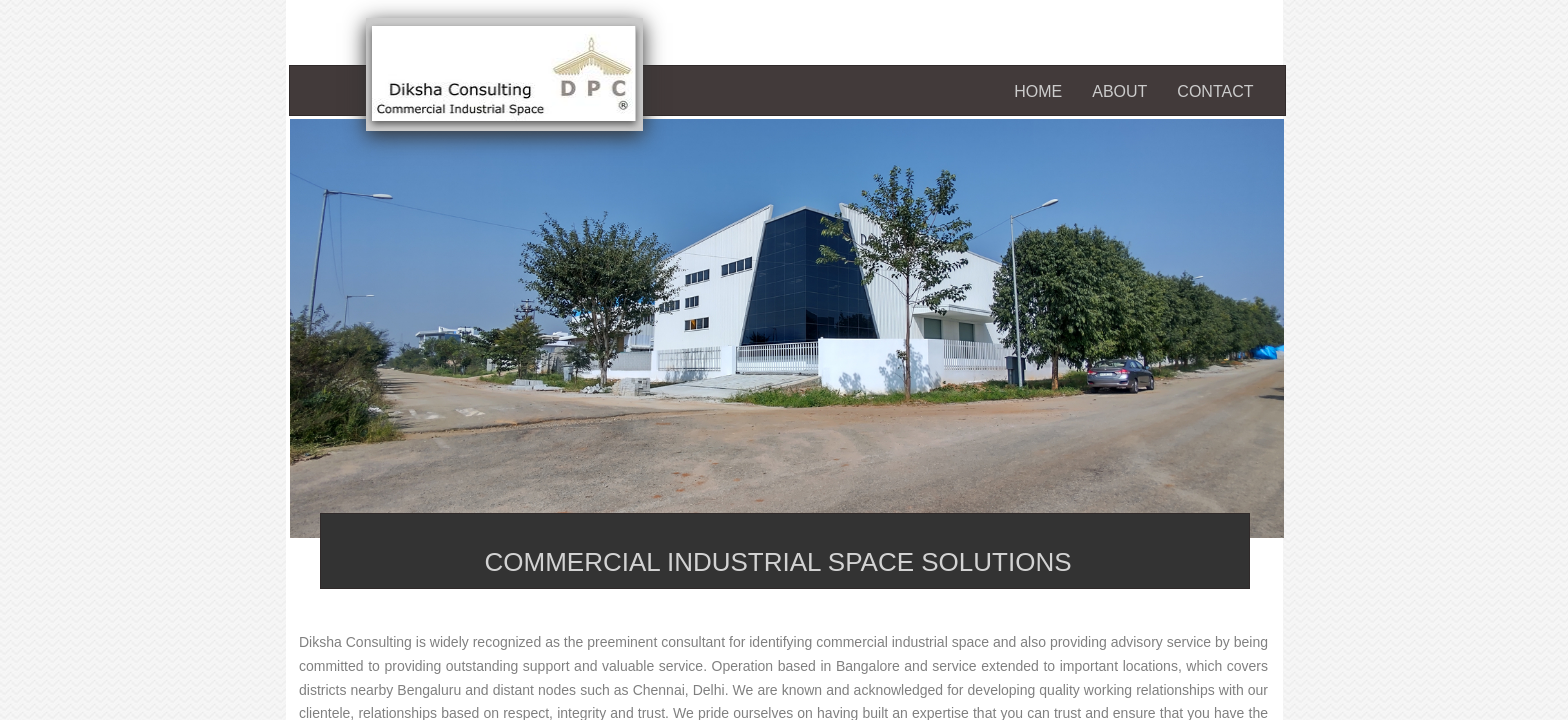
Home (1038, 91)
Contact (1215, 91)
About (1119, 91)
